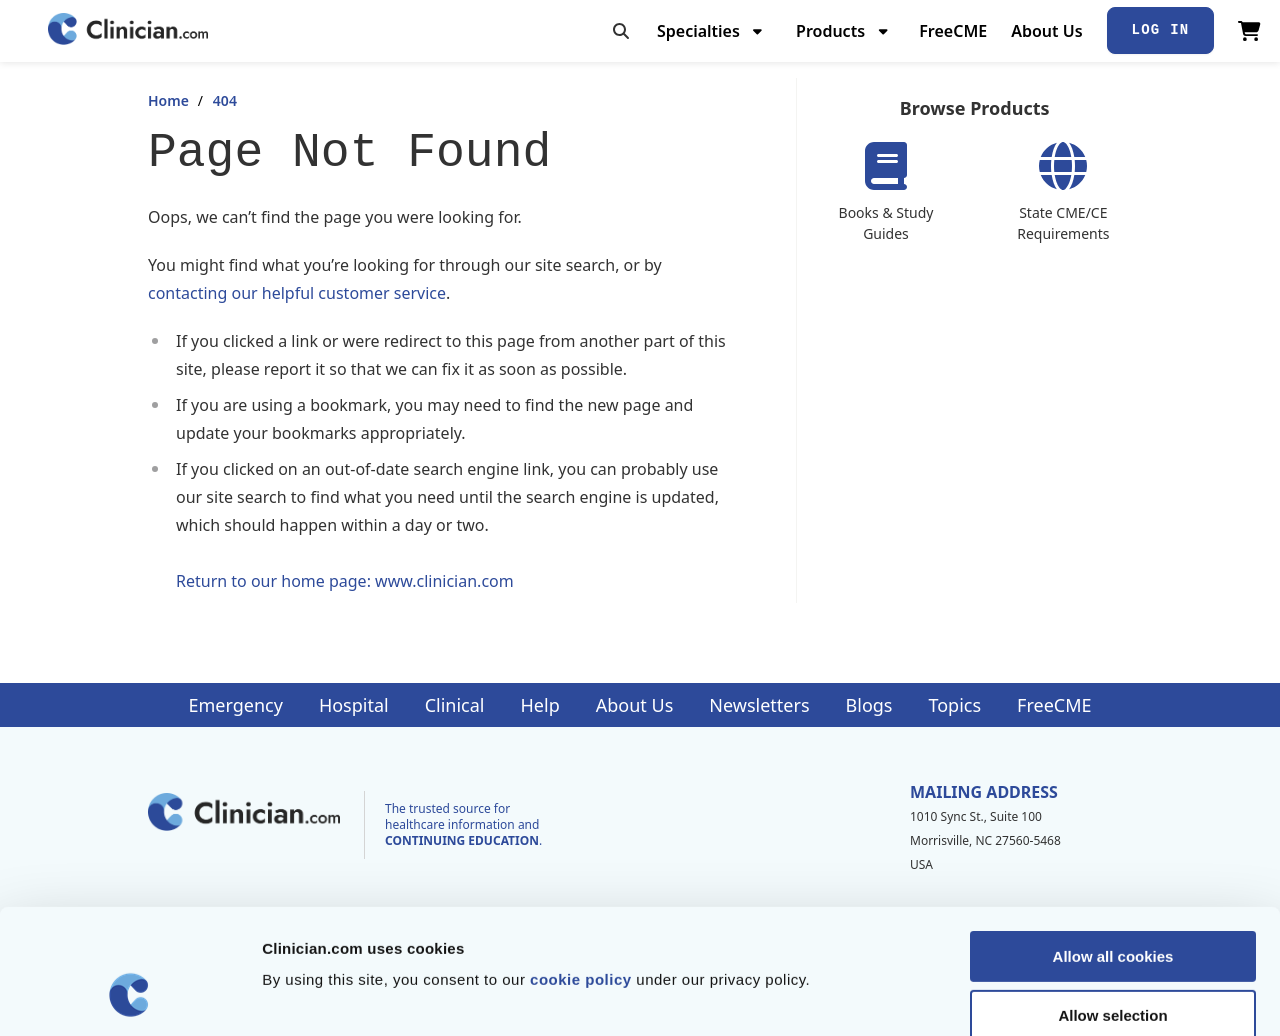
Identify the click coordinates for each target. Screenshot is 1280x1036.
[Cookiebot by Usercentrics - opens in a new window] (129, 997)
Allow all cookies (1113, 849)
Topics (954, 705)
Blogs (869, 705)
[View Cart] (1249, 31)
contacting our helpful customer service (297, 293)
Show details (1049, 996)
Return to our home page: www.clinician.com (345, 581)
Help (540, 705)
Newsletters (759, 705)
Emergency (235, 705)
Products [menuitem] (830, 31)
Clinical (455, 705)
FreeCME (953, 31)
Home (168, 100)
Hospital (354, 705)
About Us (1046, 31)
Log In (1161, 30)
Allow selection (1112, 908)
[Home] (128, 30)
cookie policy (581, 872)
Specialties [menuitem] (698, 31)
